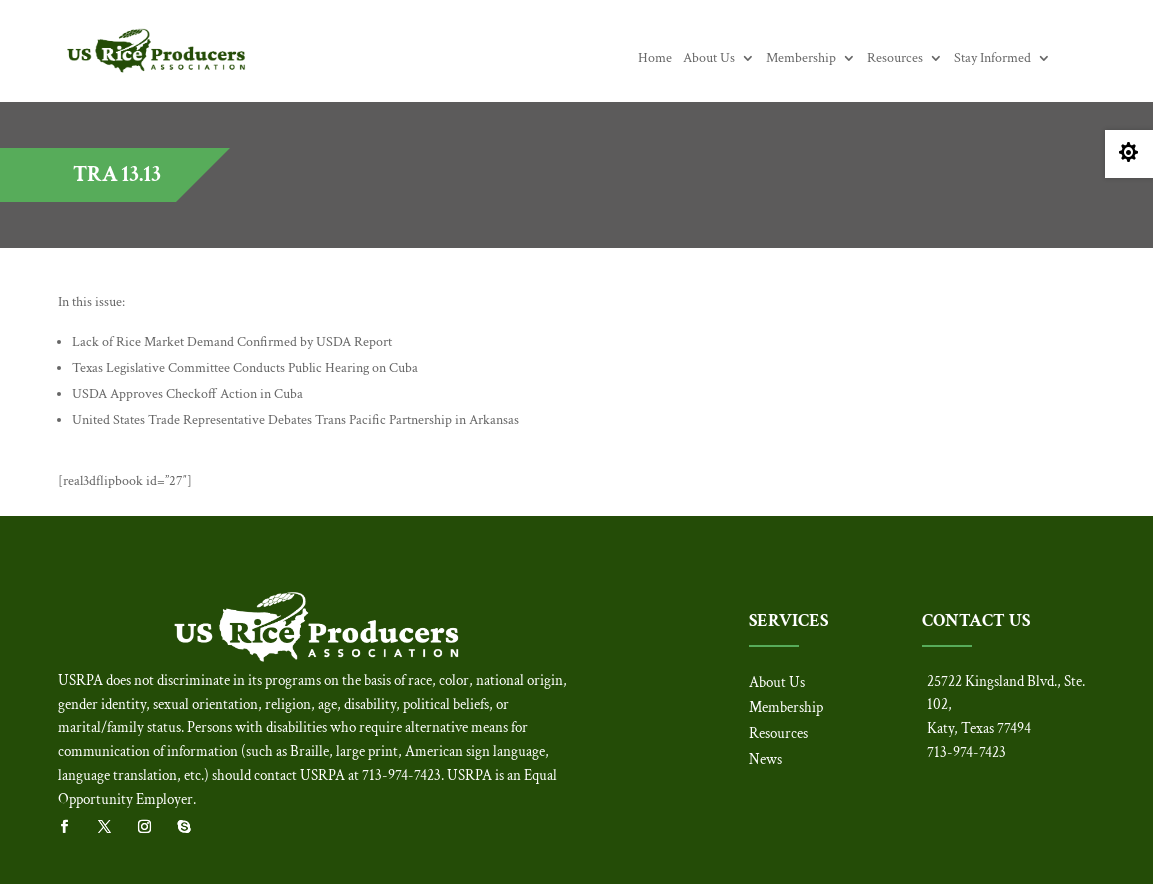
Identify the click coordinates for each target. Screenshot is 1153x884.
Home (655, 59)
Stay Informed (992, 59)
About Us (709, 59)
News (765, 759)
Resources (895, 59)
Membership (801, 59)
